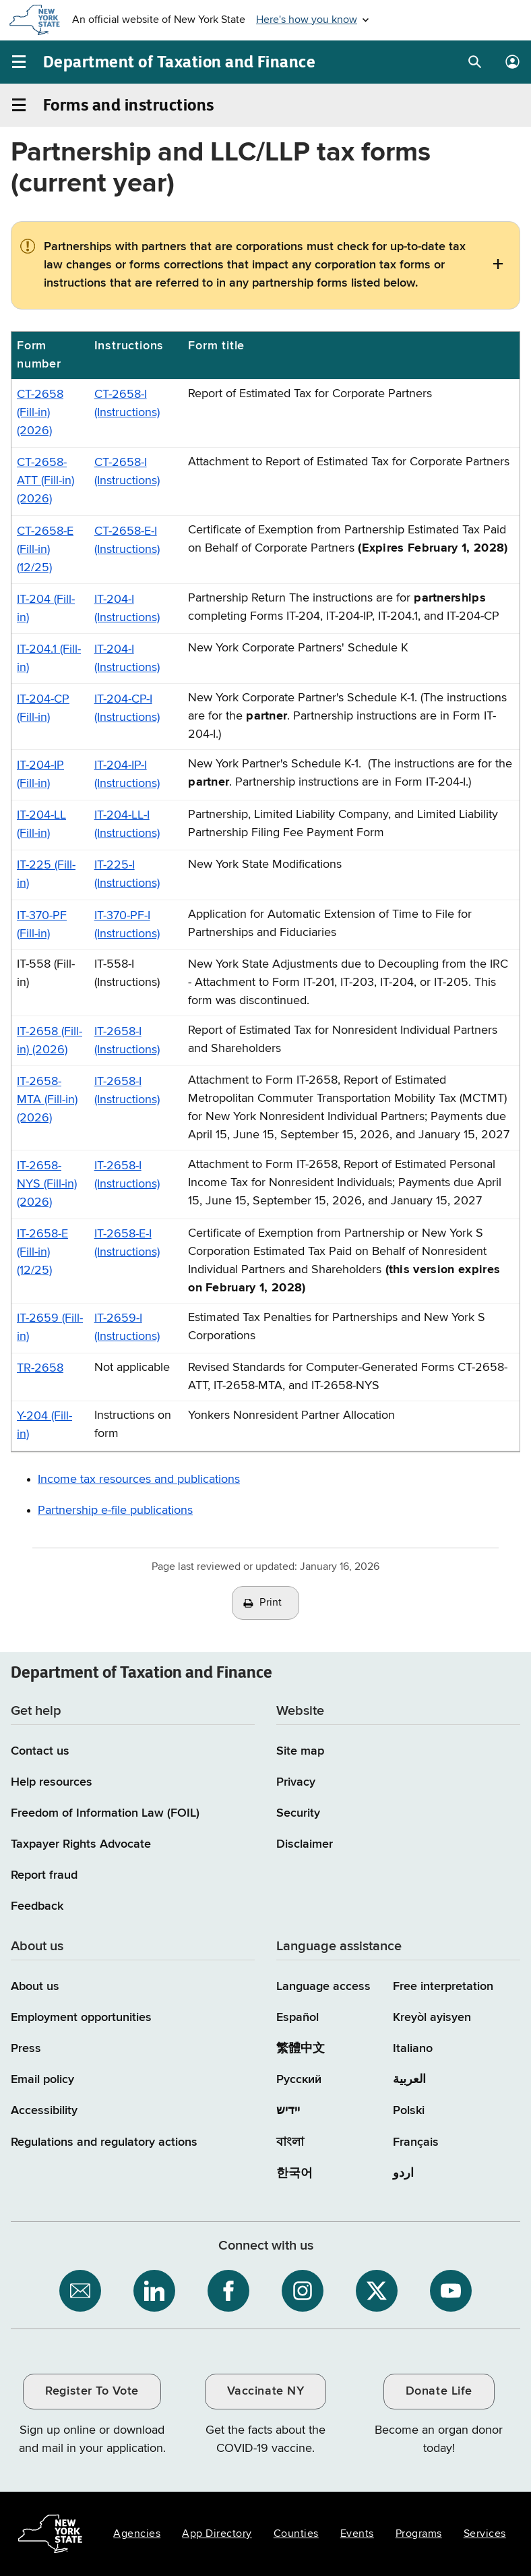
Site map (300, 1751)
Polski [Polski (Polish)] (409, 2111)
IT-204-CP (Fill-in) (43, 708)
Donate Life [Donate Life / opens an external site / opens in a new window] (439, 2391)
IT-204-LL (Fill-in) (41, 824)
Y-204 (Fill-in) (44, 1425)
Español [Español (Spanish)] (297, 2018)
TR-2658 (40, 1368)
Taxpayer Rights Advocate (81, 1844)
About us (35, 1987)
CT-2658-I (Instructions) (127, 403)
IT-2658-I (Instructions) (127, 1041)
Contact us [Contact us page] (40, 1751)
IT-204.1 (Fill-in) (49, 658)
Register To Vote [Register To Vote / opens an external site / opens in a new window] (91, 2391)
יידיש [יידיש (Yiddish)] (288, 2111)
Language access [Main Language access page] (323, 1987)
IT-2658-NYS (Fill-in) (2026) (47, 1184)
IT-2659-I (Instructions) (127, 1327)
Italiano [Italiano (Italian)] (413, 2049)
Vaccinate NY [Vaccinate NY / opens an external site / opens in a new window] (265, 2391)
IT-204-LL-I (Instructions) (127, 824)
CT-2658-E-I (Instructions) (127, 540)
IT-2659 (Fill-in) (50, 1327)
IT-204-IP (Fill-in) (40, 774)
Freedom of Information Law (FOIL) (105, 1813)
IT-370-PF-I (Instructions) (127, 925)
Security (298, 1813)
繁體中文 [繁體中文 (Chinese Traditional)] (300, 2049)
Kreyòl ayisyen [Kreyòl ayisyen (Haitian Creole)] (432, 2018)
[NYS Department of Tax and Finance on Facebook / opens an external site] (228, 2291)
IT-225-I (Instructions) (127, 874)
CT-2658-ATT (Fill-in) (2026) (45, 481)
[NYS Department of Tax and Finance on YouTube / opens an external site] (451, 2291)
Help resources (51, 1782)
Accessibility (44, 2111)
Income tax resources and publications (139, 1479)
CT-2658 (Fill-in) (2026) (40, 412)
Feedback (37, 1906)
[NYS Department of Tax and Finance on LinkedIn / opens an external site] (154, 2291)
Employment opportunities (81, 2018)
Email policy (42, 2080)
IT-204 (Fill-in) (46, 608)
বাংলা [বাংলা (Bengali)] (290, 2142)
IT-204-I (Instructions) (127, 608)
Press (26, 2049)
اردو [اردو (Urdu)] (403, 2173)
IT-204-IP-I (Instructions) (127, 774)
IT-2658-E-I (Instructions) (127, 1243)
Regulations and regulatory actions (104, 2142)
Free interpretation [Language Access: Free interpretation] (443, 1987)
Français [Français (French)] (416, 2142)
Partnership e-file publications (115, 1510)
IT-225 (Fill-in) (46, 874)
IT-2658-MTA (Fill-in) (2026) (47, 1100)
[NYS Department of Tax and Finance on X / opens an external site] (377, 2291)
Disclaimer (304, 1844)
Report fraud (44, 1875)
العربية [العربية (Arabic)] (409, 2080)
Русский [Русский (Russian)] (298, 2080)
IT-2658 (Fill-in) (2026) (49, 1041)
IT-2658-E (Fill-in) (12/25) (42, 1252)
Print (270, 1603)
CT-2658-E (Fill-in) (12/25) (45, 549)
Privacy (295, 1782)
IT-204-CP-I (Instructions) (127, 708)
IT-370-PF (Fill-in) (42, 925)
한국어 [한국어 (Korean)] (294, 2173)
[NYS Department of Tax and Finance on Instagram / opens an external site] (302, 2291)
